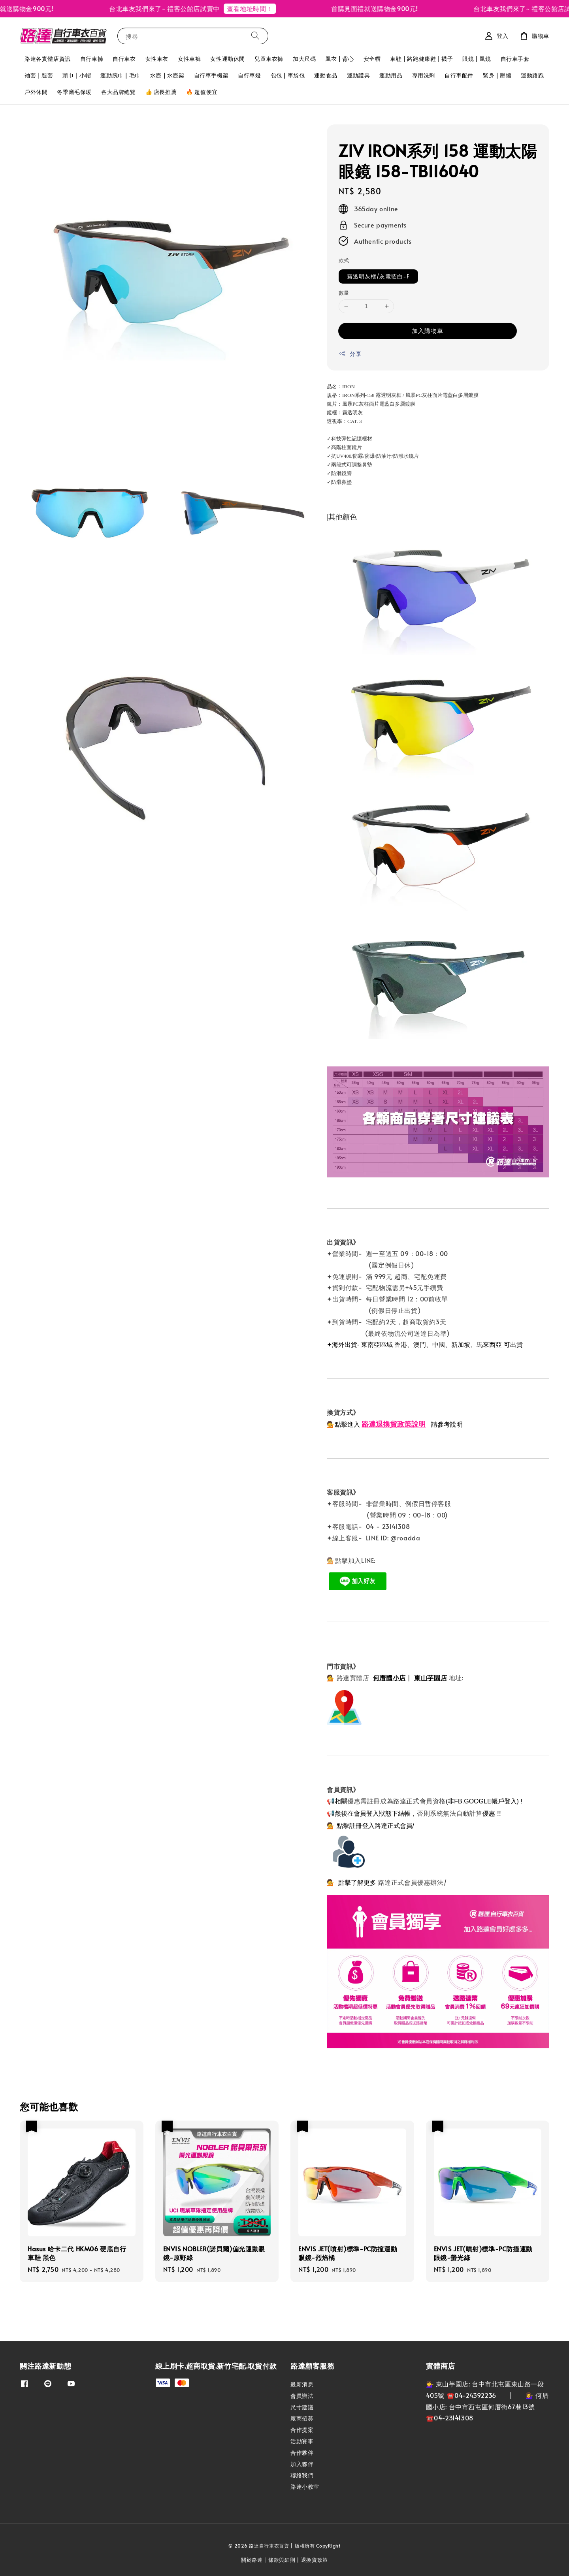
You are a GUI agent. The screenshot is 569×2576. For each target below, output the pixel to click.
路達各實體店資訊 (47, 58)
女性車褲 (189, 58)
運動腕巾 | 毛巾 (120, 75)
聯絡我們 (301, 2475)
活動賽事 (301, 2441)
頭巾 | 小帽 (76, 75)
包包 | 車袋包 (288, 75)
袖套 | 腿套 (38, 75)
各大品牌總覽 (118, 92)
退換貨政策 (314, 2559)
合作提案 (301, 2429)
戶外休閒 (35, 92)
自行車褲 (91, 58)
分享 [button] (350, 353)
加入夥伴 (301, 2464)
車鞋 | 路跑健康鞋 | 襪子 (421, 58)
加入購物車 (427, 330)
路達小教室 (304, 2486)
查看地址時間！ (258, 8)
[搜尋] (255, 35)
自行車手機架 (211, 75)
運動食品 (325, 75)
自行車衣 (124, 58)
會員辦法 (301, 2395)
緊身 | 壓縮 (497, 75)
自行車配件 (459, 75)
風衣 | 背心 (339, 58)
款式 (344, 260)
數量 (344, 292)
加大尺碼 (304, 58)
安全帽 (372, 58)
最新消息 (301, 2384)
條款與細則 (282, 2559)
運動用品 (390, 75)
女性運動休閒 (227, 58)
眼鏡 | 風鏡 (476, 58)
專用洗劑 (423, 75)
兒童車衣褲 (268, 58)
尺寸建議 (301, 2407)
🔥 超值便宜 (202, 92)
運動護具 (358, 75)
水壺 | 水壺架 (167, 75)
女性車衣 (156, 58)
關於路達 (252, 2559)
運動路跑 (532, 75)
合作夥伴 (301, 2452)
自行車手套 (515, 58)
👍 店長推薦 (161, 92)
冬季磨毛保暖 (74, 92)
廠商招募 (301, 2418)
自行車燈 (249, 75)
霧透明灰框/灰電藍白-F (378, 276)
